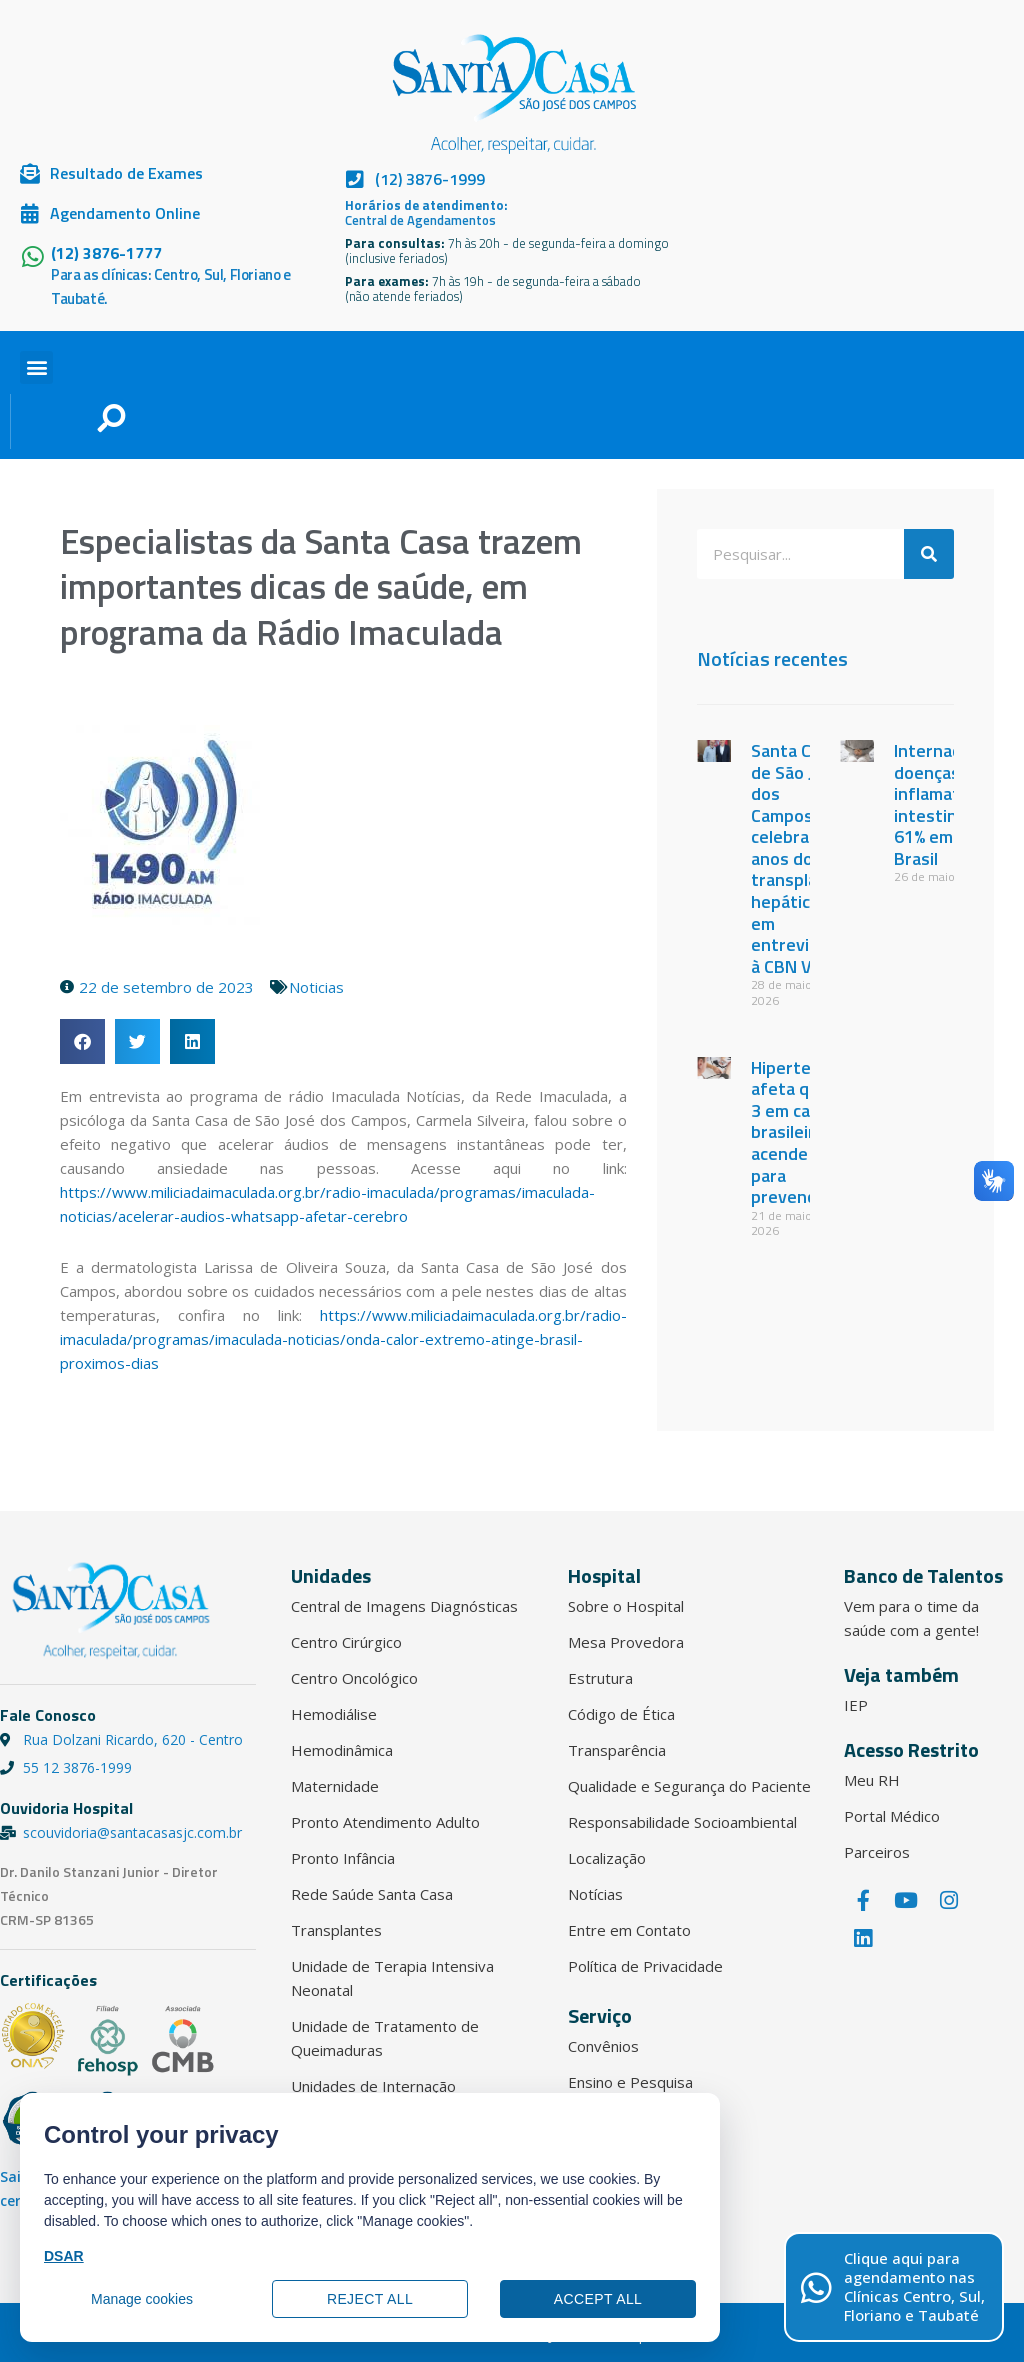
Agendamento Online (125, 213)
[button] (36, 367)
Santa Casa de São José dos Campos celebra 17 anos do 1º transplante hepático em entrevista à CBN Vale (798, 858)
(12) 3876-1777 (106, 253)
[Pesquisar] (929, 554)
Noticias (316, 987)
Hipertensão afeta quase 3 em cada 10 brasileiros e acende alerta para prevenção (805, 1132)
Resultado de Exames (126, 173)
